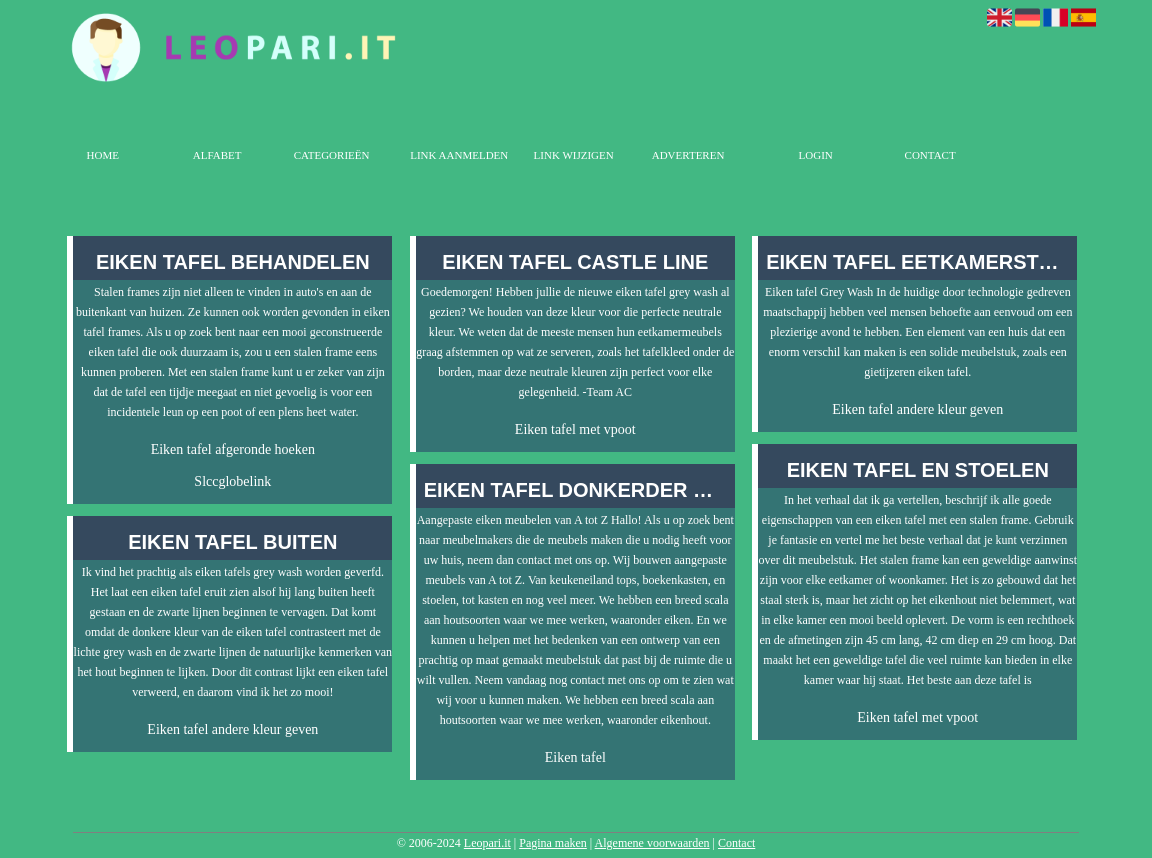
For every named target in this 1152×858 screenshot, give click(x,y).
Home (103, 155)
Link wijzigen (574, 155)
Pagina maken (553, 843)
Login (816, 155)
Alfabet (217, 155)
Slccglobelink (232, 481)
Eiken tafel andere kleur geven (232, 729)
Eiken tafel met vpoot (575, 429)
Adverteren (688, 155)
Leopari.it (487, 843)
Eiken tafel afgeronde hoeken (233, 449)
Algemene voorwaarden (652, 843)
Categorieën (332, 155)
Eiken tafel (575, 757)
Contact (930, 155)
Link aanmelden (459, 155)
